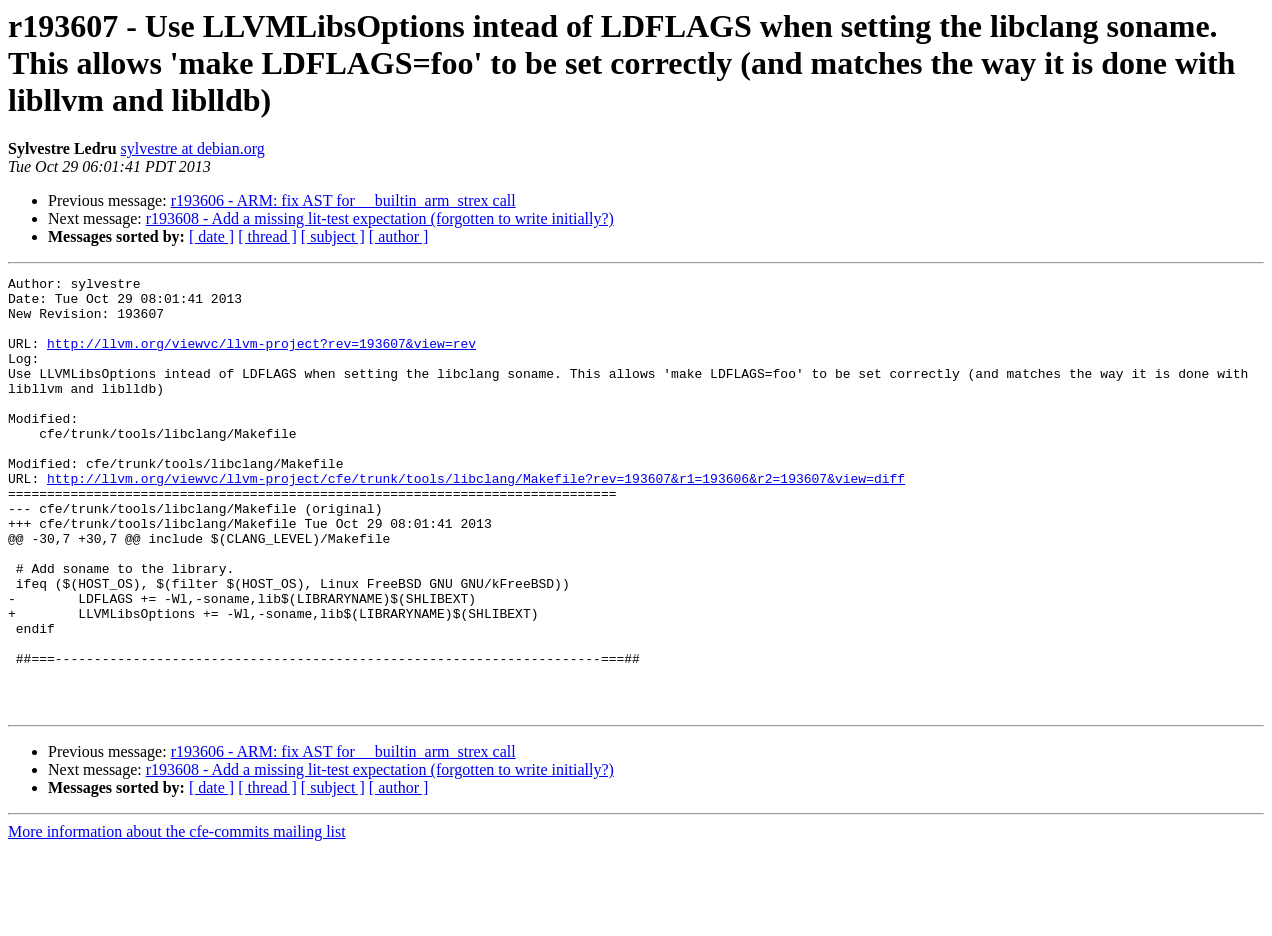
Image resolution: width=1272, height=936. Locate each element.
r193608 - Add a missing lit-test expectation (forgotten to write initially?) (380, 218)
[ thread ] (267, 236)
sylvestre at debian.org (193, 148)
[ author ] (399, 236)
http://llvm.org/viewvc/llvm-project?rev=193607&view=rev (261, 358)
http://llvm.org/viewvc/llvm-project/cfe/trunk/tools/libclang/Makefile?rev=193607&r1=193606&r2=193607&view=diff (476, 520)
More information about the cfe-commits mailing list (177, 918)
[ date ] (211, 236)
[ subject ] (333, 236)
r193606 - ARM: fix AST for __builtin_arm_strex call (343, 200)
